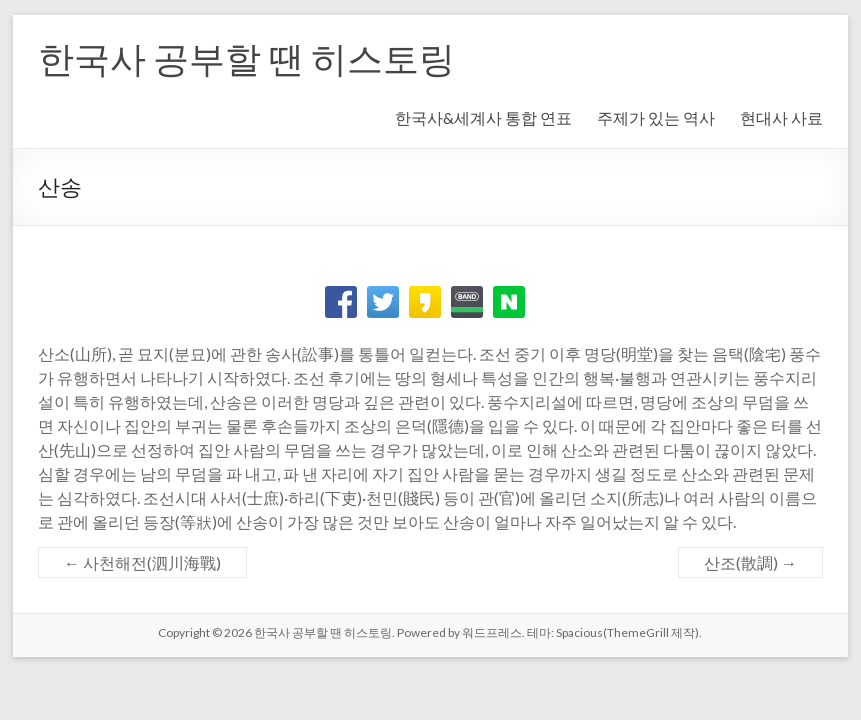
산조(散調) (750, 562)
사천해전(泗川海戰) (142, 562)
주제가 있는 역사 (656, 117)
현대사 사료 (781, 117)
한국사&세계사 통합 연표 (483, 117)
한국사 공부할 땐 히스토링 (246, 58)
